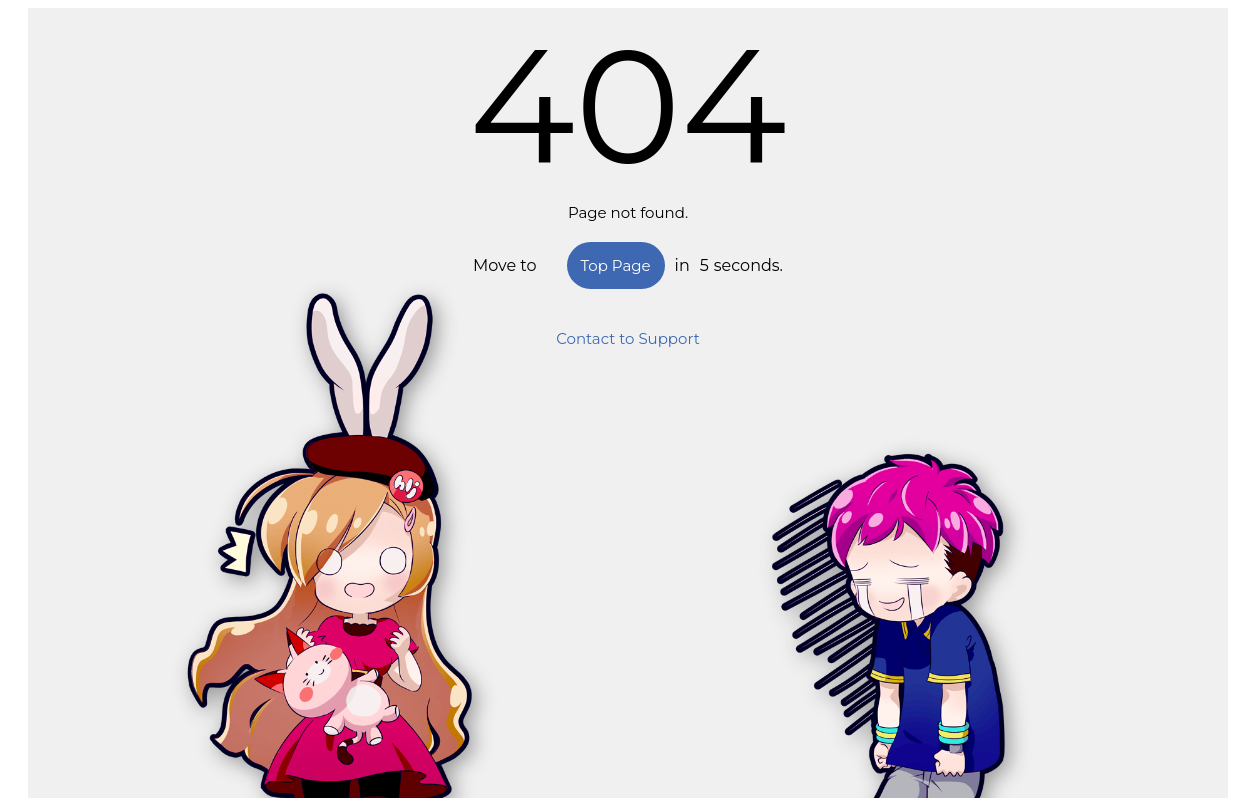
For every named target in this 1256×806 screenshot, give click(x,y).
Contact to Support (628, 338)
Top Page (616, 265)
